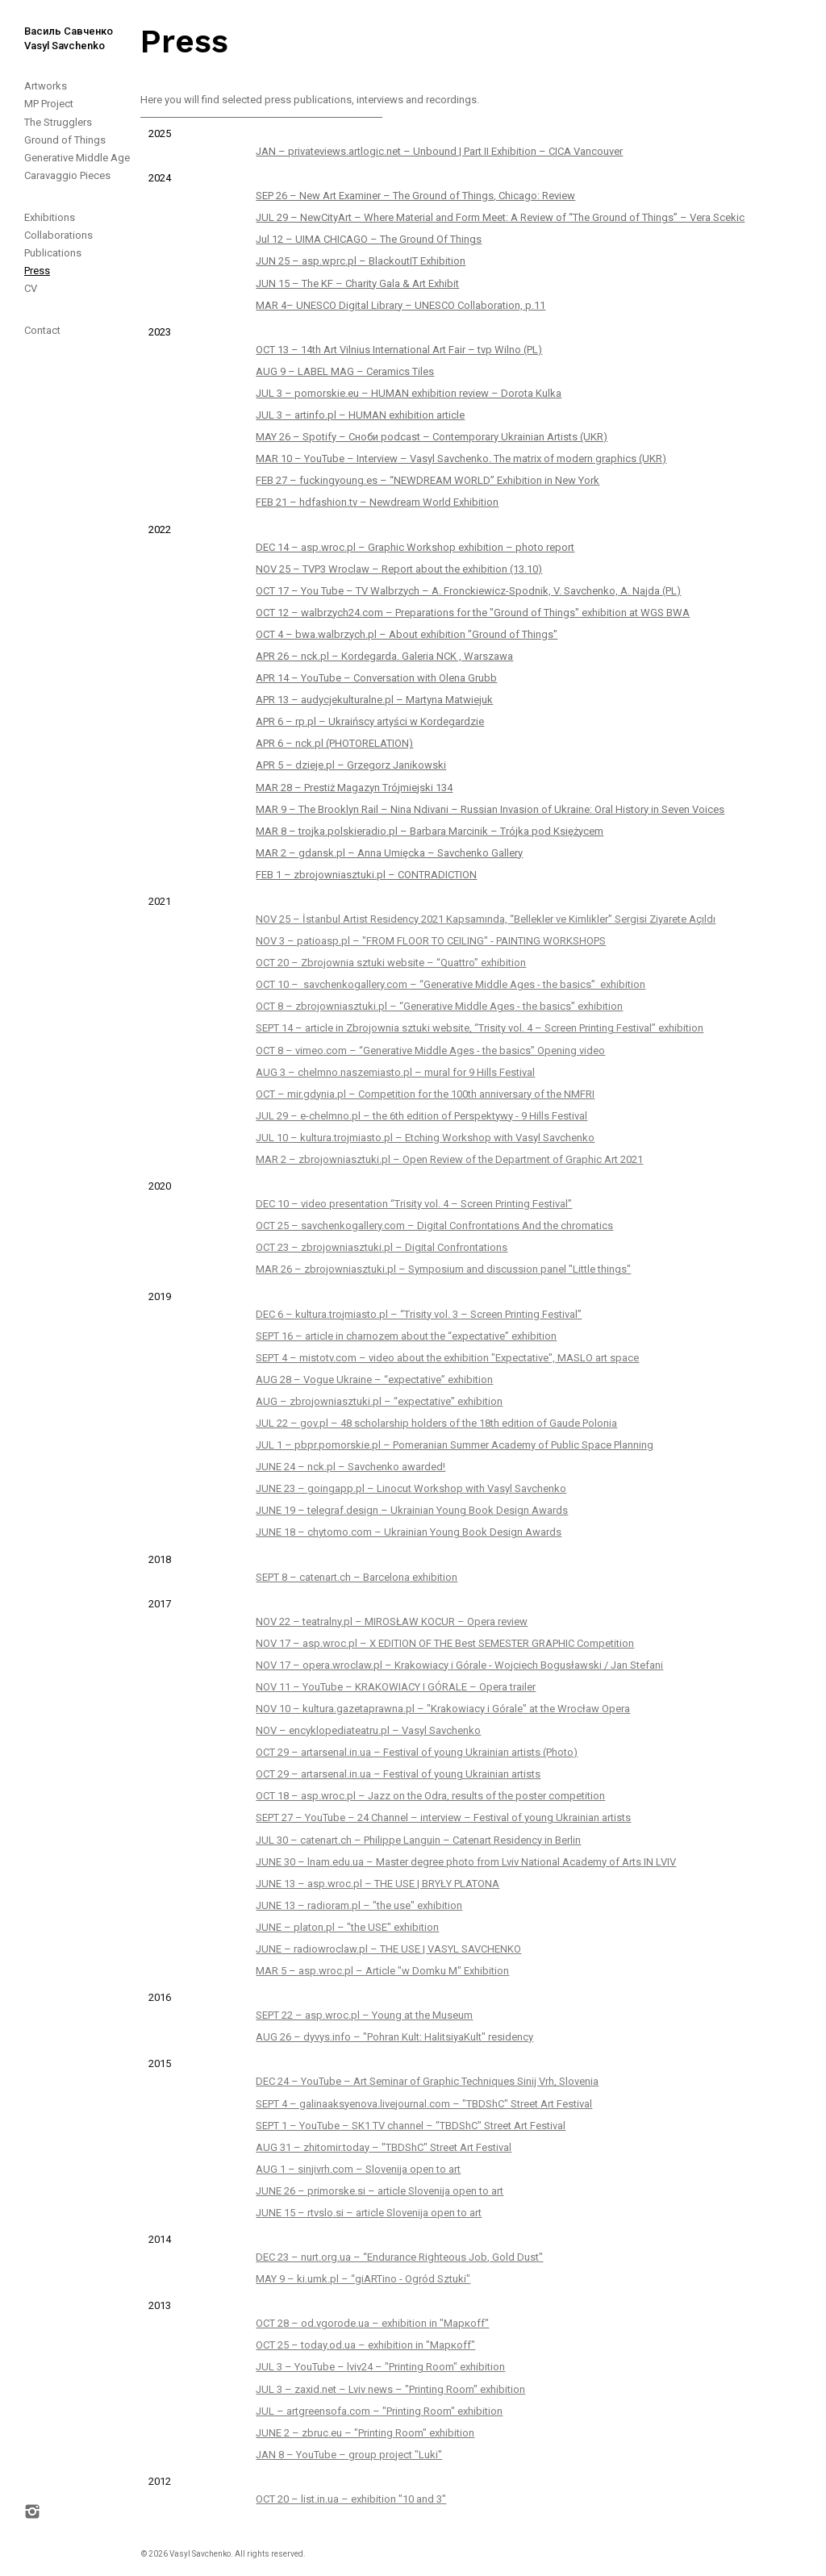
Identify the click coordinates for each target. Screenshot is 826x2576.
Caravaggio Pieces (67, 175)
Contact (42, 330)
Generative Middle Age (77, 158)
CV (30, 288)
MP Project (48, 104)
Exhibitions (49, 217)
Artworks (45, 86)
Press (37, 271)
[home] (56, 26)
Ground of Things (65, 140)
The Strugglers (58, 122)
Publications (52, 253)
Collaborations (58, 235)
